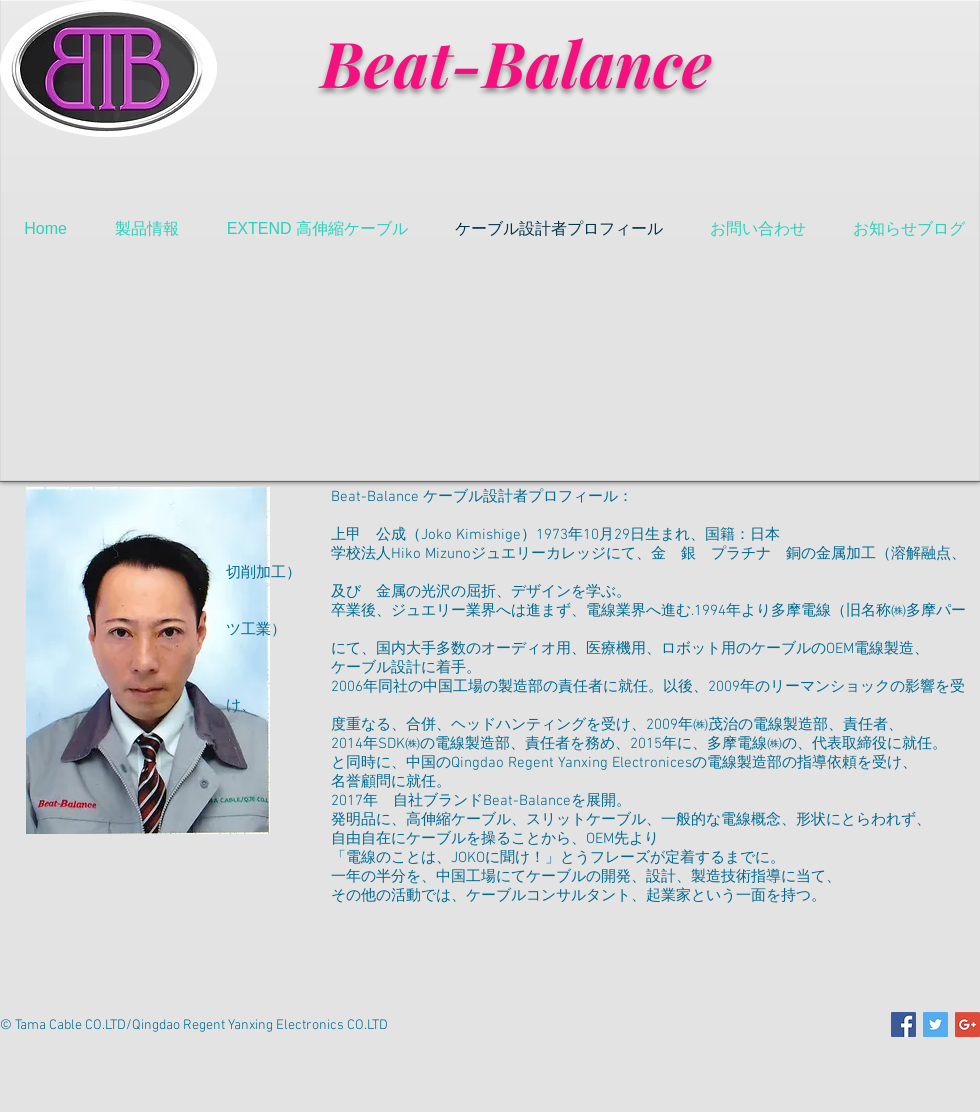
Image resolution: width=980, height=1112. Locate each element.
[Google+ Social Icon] (967, 1024)
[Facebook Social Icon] (903, 1024)
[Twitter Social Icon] (935, 1024)
